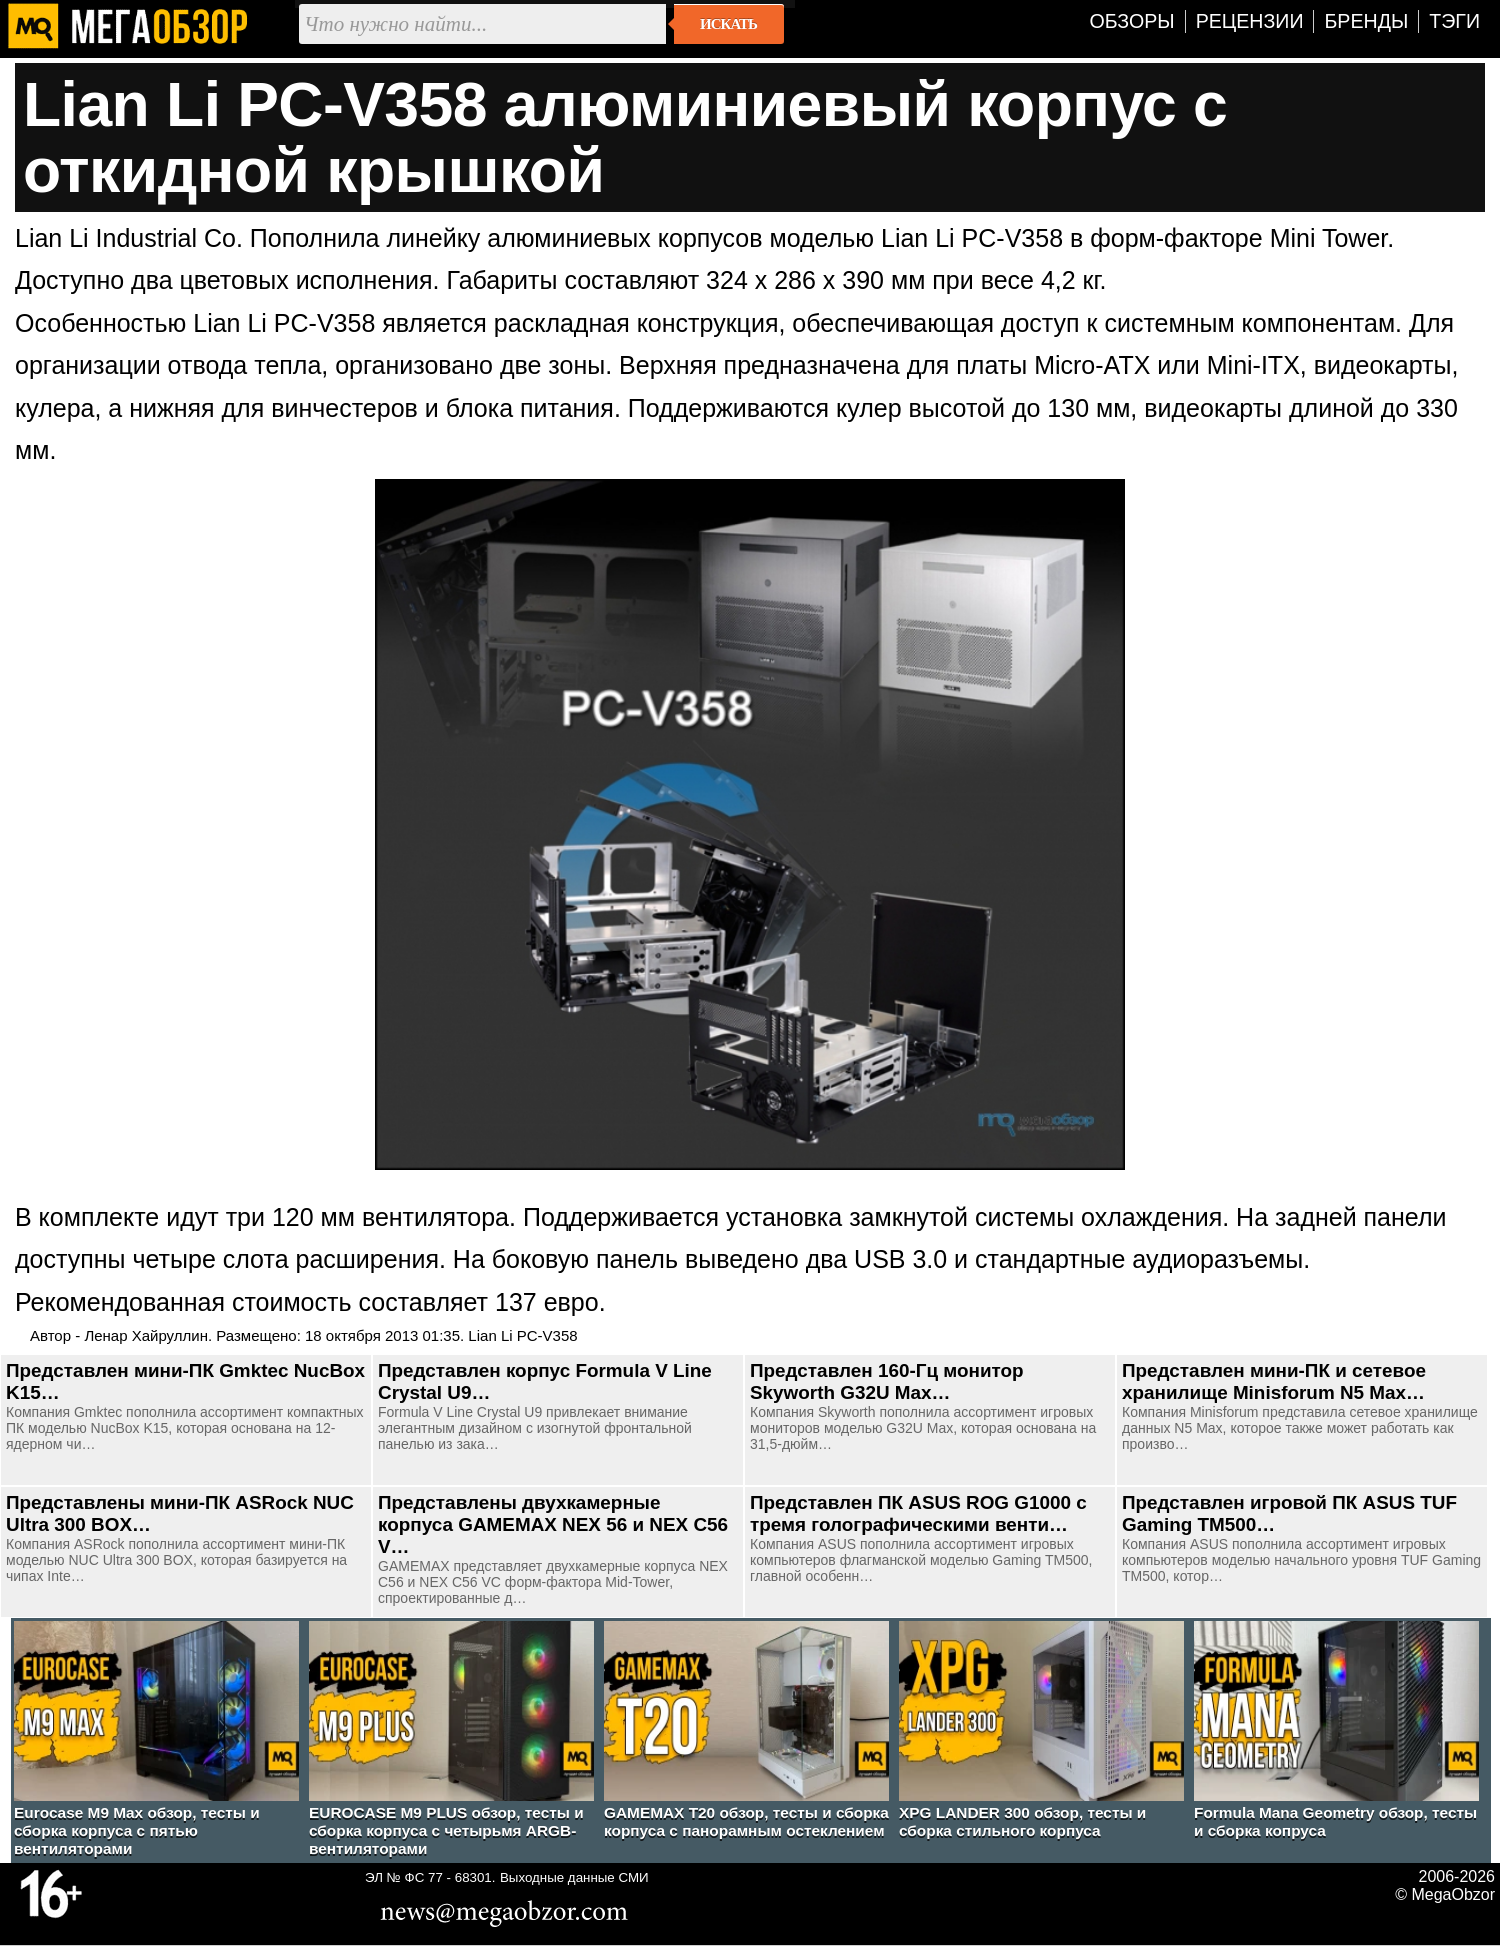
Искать (728, 24)
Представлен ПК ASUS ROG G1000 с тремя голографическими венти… (918, 1513)
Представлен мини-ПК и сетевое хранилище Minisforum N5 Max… (1274, 1381)
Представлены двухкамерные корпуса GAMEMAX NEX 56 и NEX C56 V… (553, 1524)
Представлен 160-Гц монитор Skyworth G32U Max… (887, 1381)
